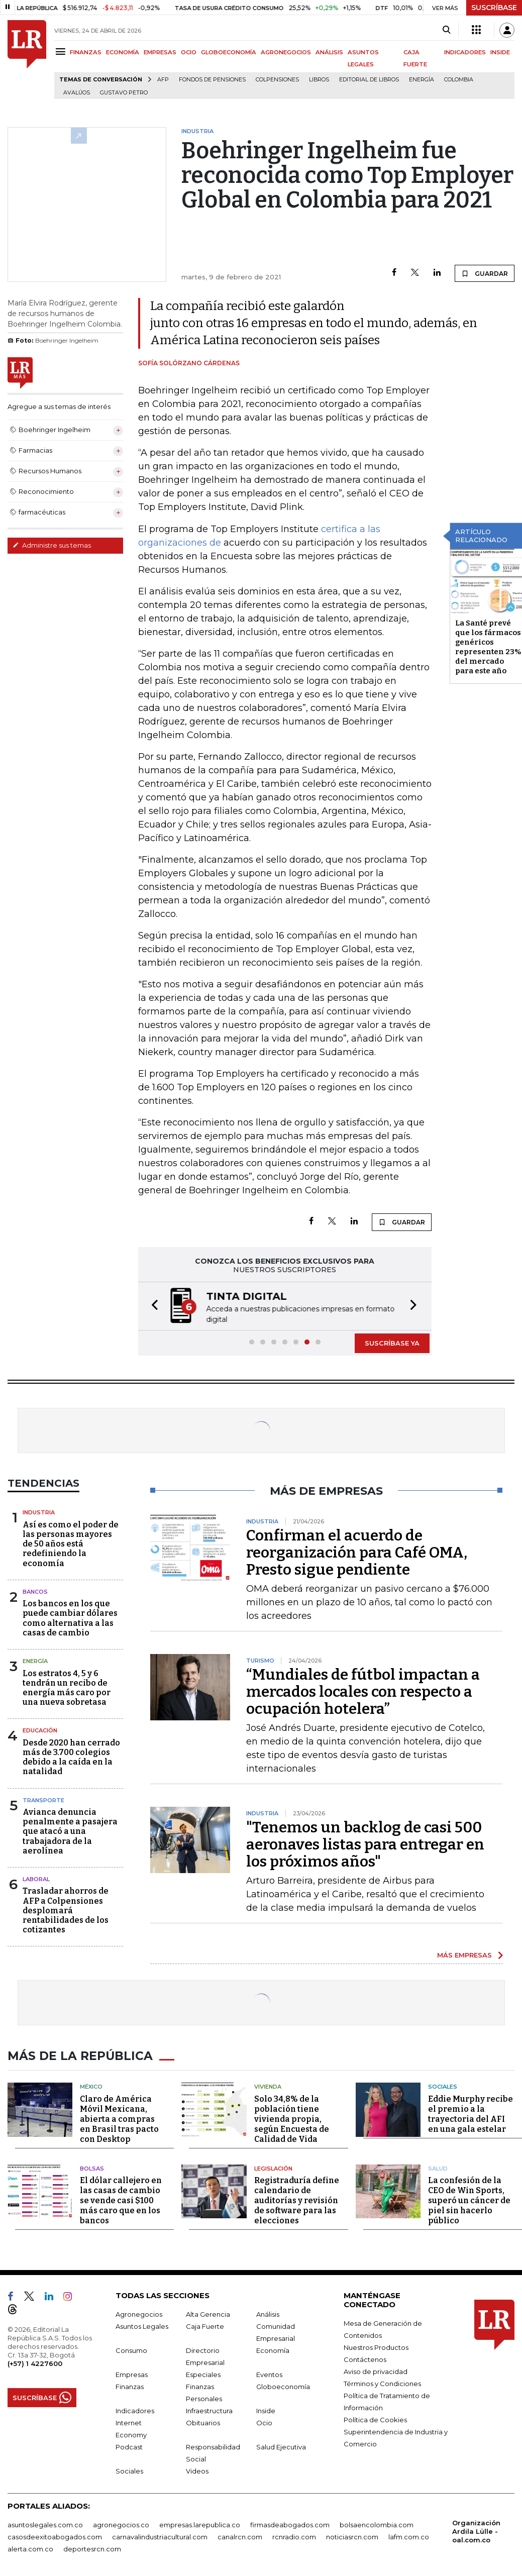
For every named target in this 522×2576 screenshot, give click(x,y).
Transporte (43, 1799)
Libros (319, 79)
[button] (151, 1305)
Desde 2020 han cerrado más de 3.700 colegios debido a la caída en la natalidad (71, 1756)
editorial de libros (369, 79)
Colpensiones (277, 79)
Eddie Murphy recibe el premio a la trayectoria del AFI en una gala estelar (470, 2111)
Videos (197, 2468)
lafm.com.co (408, 2534)
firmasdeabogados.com (290, 2522)
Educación (40, 1729)
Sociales (442, 2083)
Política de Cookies (375, 2417)
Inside (265, 2408)
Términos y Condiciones (382, 2381)
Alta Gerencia (208, 2311)
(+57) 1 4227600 (35, 2360)
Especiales (203, 2371)
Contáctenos (365, 2356)
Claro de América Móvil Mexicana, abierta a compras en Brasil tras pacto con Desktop (119, 2116)
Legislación (273, 2165)
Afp (163, 79)
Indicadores (135, 2408)
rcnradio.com (294, 2534)
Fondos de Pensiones (212, 79)
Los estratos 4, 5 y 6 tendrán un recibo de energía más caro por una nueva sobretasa (67, 1687)
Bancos (35, 1590)
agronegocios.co (121, 2522)
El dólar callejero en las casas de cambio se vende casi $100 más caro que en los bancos (121, 2197)
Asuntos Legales (142, 2323)
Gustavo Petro (124, 92)
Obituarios (203, 2420)
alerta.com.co (30, 2546)
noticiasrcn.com (352, 2534)
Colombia (458, 79)
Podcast (129, 2444)
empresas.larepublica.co (199, 2522)
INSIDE (500, 52)
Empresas (132, 2371)
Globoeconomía (283, 2384)
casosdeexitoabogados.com (55, 2534)
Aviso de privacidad (375, 2368)
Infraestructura (209, 2408)
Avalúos (76, 92)
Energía (421, 79)
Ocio (264, 2420)
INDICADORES (465, 52)
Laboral (36, 1878)
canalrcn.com (240, 2534)
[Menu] (62, 51)
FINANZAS (85, 52)
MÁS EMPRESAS (464, 1954)
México (91, 2083)
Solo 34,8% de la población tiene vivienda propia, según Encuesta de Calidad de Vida (291, 2116)
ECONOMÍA (122, 52)
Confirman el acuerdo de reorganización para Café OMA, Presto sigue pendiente (356, 1551)
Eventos (269, 2371)
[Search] (446, 30)
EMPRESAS (160, 52)
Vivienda (267, 2083)
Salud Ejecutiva (281, 2444)
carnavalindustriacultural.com (159, 2534)
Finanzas (130, 2384)
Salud (438, 2165)
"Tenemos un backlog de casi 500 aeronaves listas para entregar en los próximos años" (365, 1843)
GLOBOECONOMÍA (228, 52)
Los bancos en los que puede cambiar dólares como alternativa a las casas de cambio (70, 1617)
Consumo (131, 2347)
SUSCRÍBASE (494, 7)
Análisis (267, 2311)
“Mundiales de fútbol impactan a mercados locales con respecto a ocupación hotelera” (363, 1691)
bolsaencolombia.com (376, 2522)
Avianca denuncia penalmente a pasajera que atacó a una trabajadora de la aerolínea (70, 1830)
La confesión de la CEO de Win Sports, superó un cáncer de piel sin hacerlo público (469, 2197)
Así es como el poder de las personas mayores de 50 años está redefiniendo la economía (71, 1543)
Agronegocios (139, 2311)
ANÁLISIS (329, 52)
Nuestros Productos (376, 2344)
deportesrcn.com (92, 2546)
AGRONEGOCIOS (286, 52)
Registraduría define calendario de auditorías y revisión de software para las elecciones (296, 2197)
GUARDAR (484, 273)
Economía (272, 2347)
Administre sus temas (52, 545)
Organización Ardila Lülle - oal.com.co (476, 2528)
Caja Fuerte (205, 2323)
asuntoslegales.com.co (45, 2522)
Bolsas (92, 2165)
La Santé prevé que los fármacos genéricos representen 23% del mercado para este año (488, 647)
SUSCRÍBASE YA (392, 1342)
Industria (39, 1511)
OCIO (188, 52)
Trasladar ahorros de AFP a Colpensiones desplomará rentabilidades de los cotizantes (66, 1909)
